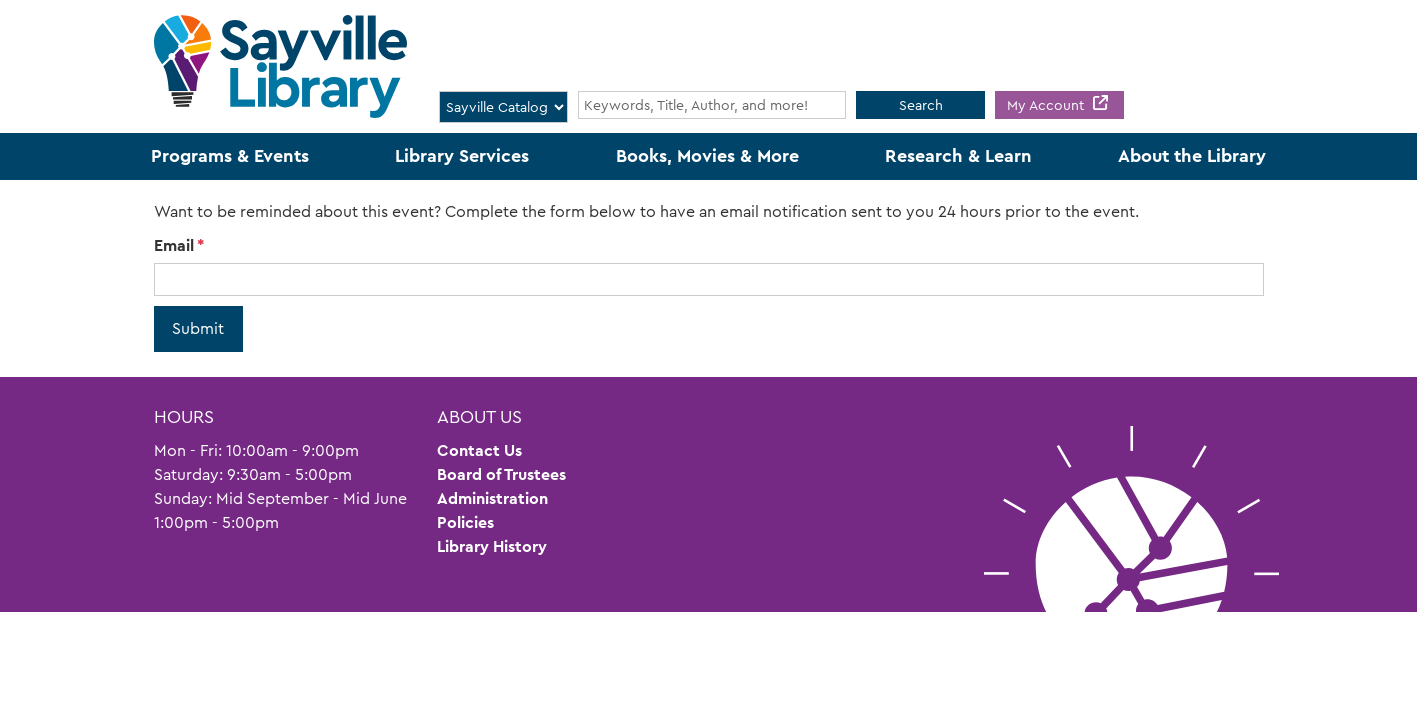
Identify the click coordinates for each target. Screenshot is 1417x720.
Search (921, 105)
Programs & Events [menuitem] (230, 156)
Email (174, 245)
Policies (465, 522)
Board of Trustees (501, 474)
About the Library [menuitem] (1192, 156)
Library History (492, 546)
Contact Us (479, 450)
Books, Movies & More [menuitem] (707, 156)
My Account (1047, 105)
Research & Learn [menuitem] (958, 156)
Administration (492, 498)
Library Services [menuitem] (462, 156)
